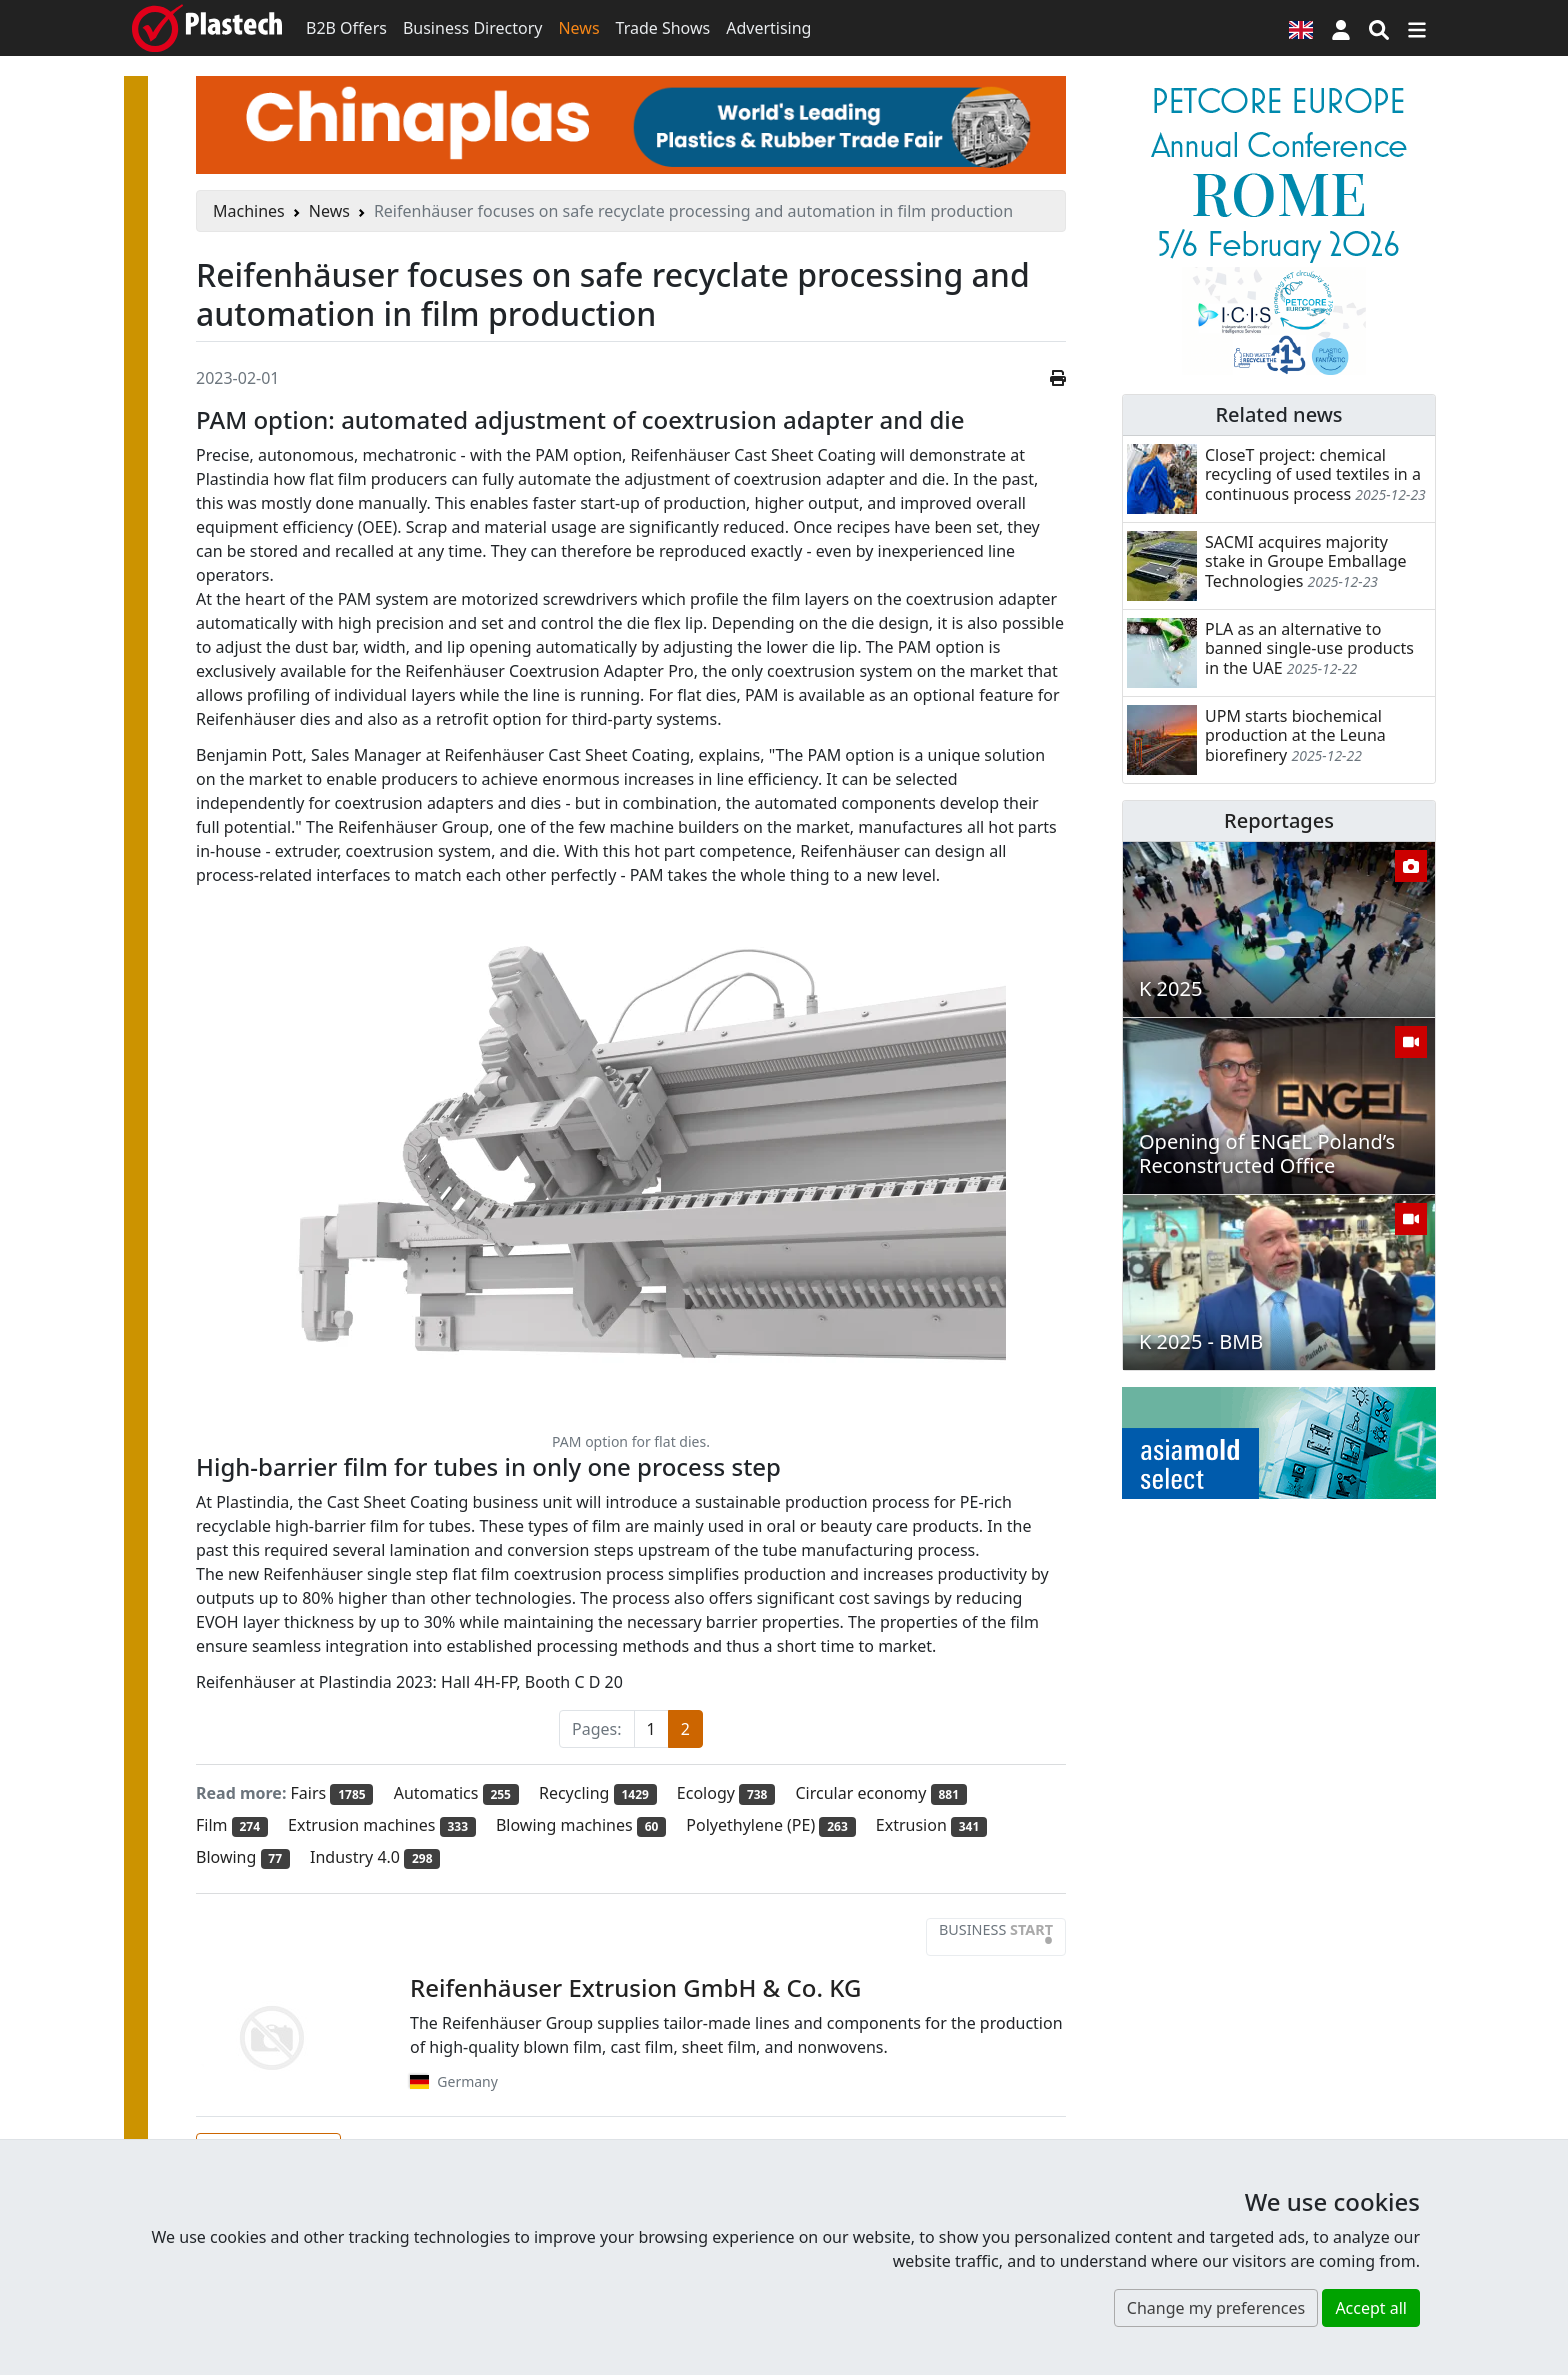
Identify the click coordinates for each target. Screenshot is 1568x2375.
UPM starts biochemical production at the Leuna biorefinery (1295, 735)
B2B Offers (346, 28)
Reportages (1279, 820)
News (578, 28)
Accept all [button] (1371, 2308)
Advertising (768, 28)
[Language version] (1301, 28)
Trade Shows (663, 28)
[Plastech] (207, 28)
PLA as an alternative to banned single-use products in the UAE (1309, 648)
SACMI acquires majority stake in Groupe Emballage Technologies (1306, 561)
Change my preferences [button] (1216, 2308)
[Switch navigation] (1417, 28)
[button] (1341, 28)
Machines (249, 211)
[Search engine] (1379, 28)
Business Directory (473, 28)
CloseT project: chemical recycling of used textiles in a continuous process (1313, 474)
